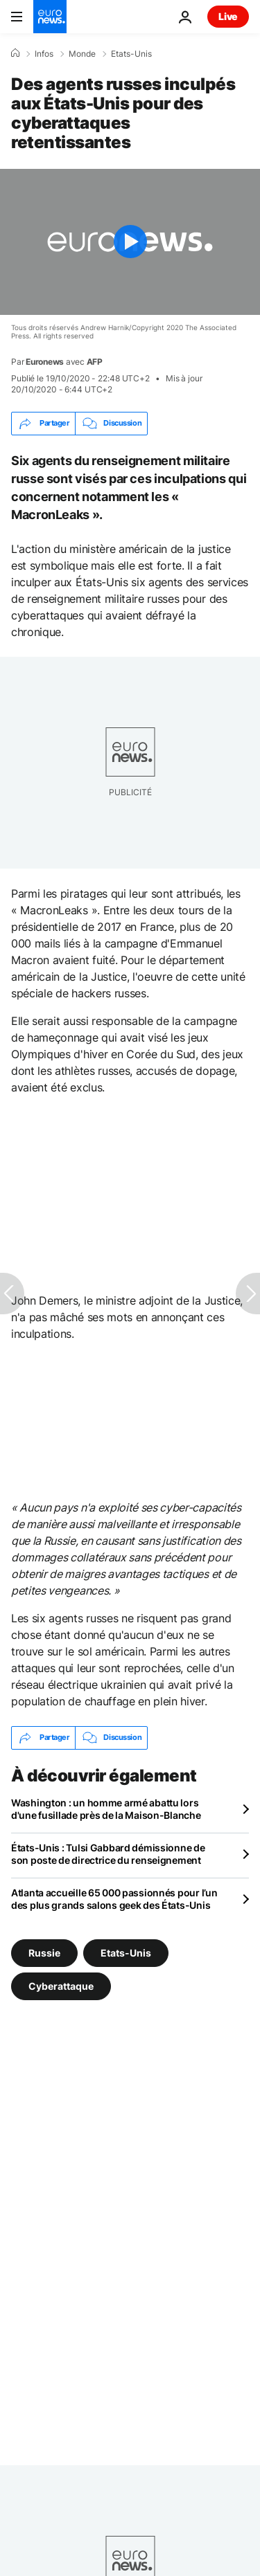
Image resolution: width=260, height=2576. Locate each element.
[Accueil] (15, 53)
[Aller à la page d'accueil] (50, 16)
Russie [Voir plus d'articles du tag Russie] (44, 1952)
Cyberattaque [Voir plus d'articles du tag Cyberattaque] (61, 1985)
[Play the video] (130, 242)
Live (228, 16)
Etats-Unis (131, 54)
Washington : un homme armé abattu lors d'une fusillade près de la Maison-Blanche (106, 1809)
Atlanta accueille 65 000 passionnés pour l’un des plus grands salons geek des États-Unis (114, 1899)
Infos (44, 54)
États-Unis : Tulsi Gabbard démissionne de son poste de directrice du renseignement (108, 1854)
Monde (82, 54)
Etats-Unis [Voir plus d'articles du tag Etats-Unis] (126, 1952)
